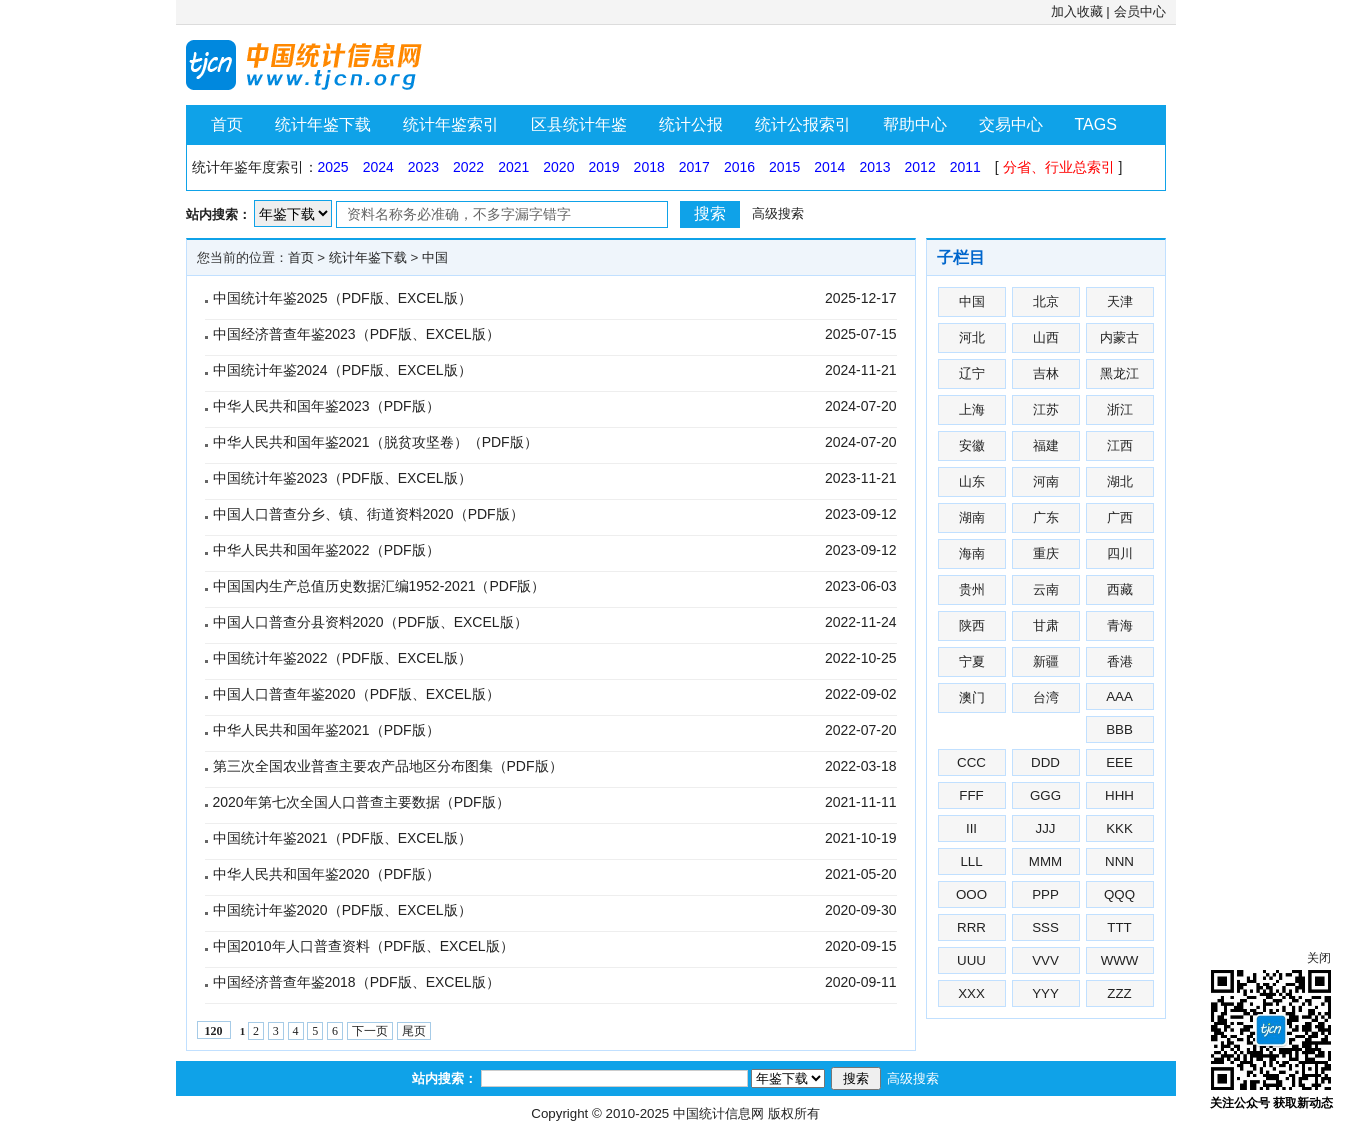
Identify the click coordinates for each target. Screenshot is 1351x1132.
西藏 (1120, 589)
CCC (971, 762)
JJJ (1046, 828)
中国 (435, 257)
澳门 (972, 697)
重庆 (1046, 553)
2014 (829, 167)
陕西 (972, 625)
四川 (1120, 553)
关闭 (1319, 958)
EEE (1119, 762)
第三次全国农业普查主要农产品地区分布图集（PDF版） (388, 766)
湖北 (1120, 481)
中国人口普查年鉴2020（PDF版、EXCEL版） (356, 694)
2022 (468, 167)
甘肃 (1046, 625)
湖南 (972, 517)
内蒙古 (1119, 337)
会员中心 (1140, 11)
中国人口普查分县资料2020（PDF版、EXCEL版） (370, 622)
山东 (972, 481)
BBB (1119, 729)
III (971, 828)
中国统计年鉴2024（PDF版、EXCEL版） (342, 370)
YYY (1045, 993)
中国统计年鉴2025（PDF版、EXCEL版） (342, 298)
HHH (1119, 795)
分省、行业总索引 (1059, 167)
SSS (1045, 927)
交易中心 (1011, 124)
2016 (739, 167)
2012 (920, 167)
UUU (971, 960)
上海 (972, 409)
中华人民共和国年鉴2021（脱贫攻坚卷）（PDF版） (375, 442)
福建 (1046, 445)
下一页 (370, 1031)
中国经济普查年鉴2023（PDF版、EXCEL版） (356, 334)
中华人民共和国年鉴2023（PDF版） (326, 406)
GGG (1045, 795)
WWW (1120, 960)
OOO (971, 894)
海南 (972, 553)
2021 (513, 167)
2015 (784, 167)
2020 (558, 167)
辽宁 (972, 373)
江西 (1120, 445)
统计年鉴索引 (451, 124)
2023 (423, 167)
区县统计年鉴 (579, 124)
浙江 (1120, 409)
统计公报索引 (803, 124)
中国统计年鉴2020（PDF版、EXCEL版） (342, 910)
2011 (965, 167)
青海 (1120, 625)
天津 (1120, 301)
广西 (1120, 517)
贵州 (972, 589)
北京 (1046, 301)
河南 (1046, 481)
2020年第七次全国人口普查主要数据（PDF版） (361, 802)
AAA (1119, 696)
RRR (971, 927)
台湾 (1046, 697)
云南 (1046, 589)
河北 (972, 337)
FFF (971, 795)
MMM (1045, 861)
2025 (333, 167)
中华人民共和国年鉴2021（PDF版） (326, 730)
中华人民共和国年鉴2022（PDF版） (326, 550)
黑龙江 (1119, 373)
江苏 (1046, 409)
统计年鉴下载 (323, 124)
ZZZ (1119, 993)
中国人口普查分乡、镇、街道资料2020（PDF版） (368, 514)
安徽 (972, 445)
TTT (1119, 927)
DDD (1045, 762)
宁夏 (972, 661)
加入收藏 (1077, 11)
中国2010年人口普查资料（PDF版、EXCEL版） (363, 946)
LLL (971, 861)
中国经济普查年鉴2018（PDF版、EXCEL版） (356, 982)
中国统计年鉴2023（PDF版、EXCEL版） (342, 478)
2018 (649, 167)
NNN (1119, 861)
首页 (227, 124)
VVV (1045, 960)
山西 (1046, 337)
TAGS (1096, 124)
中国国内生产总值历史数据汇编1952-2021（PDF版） (379, 586)
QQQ (1119, 894)
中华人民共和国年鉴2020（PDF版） (326, 874)
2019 (603, 167)
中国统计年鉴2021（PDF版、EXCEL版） (342, 838)
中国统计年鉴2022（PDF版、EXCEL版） (342, 658)
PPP (1045, 894)
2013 (874, 167)
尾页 (414, 1031)
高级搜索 (778, 213)
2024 (378, 167)
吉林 (1046, 373)
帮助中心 (915, 124)
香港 (1120, 661)
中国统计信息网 (718, 1113)
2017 (694, 167)
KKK (1119, 828)
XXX (971, 993)
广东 (1046, 517)
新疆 (1046, 661)
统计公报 (691, 124)
